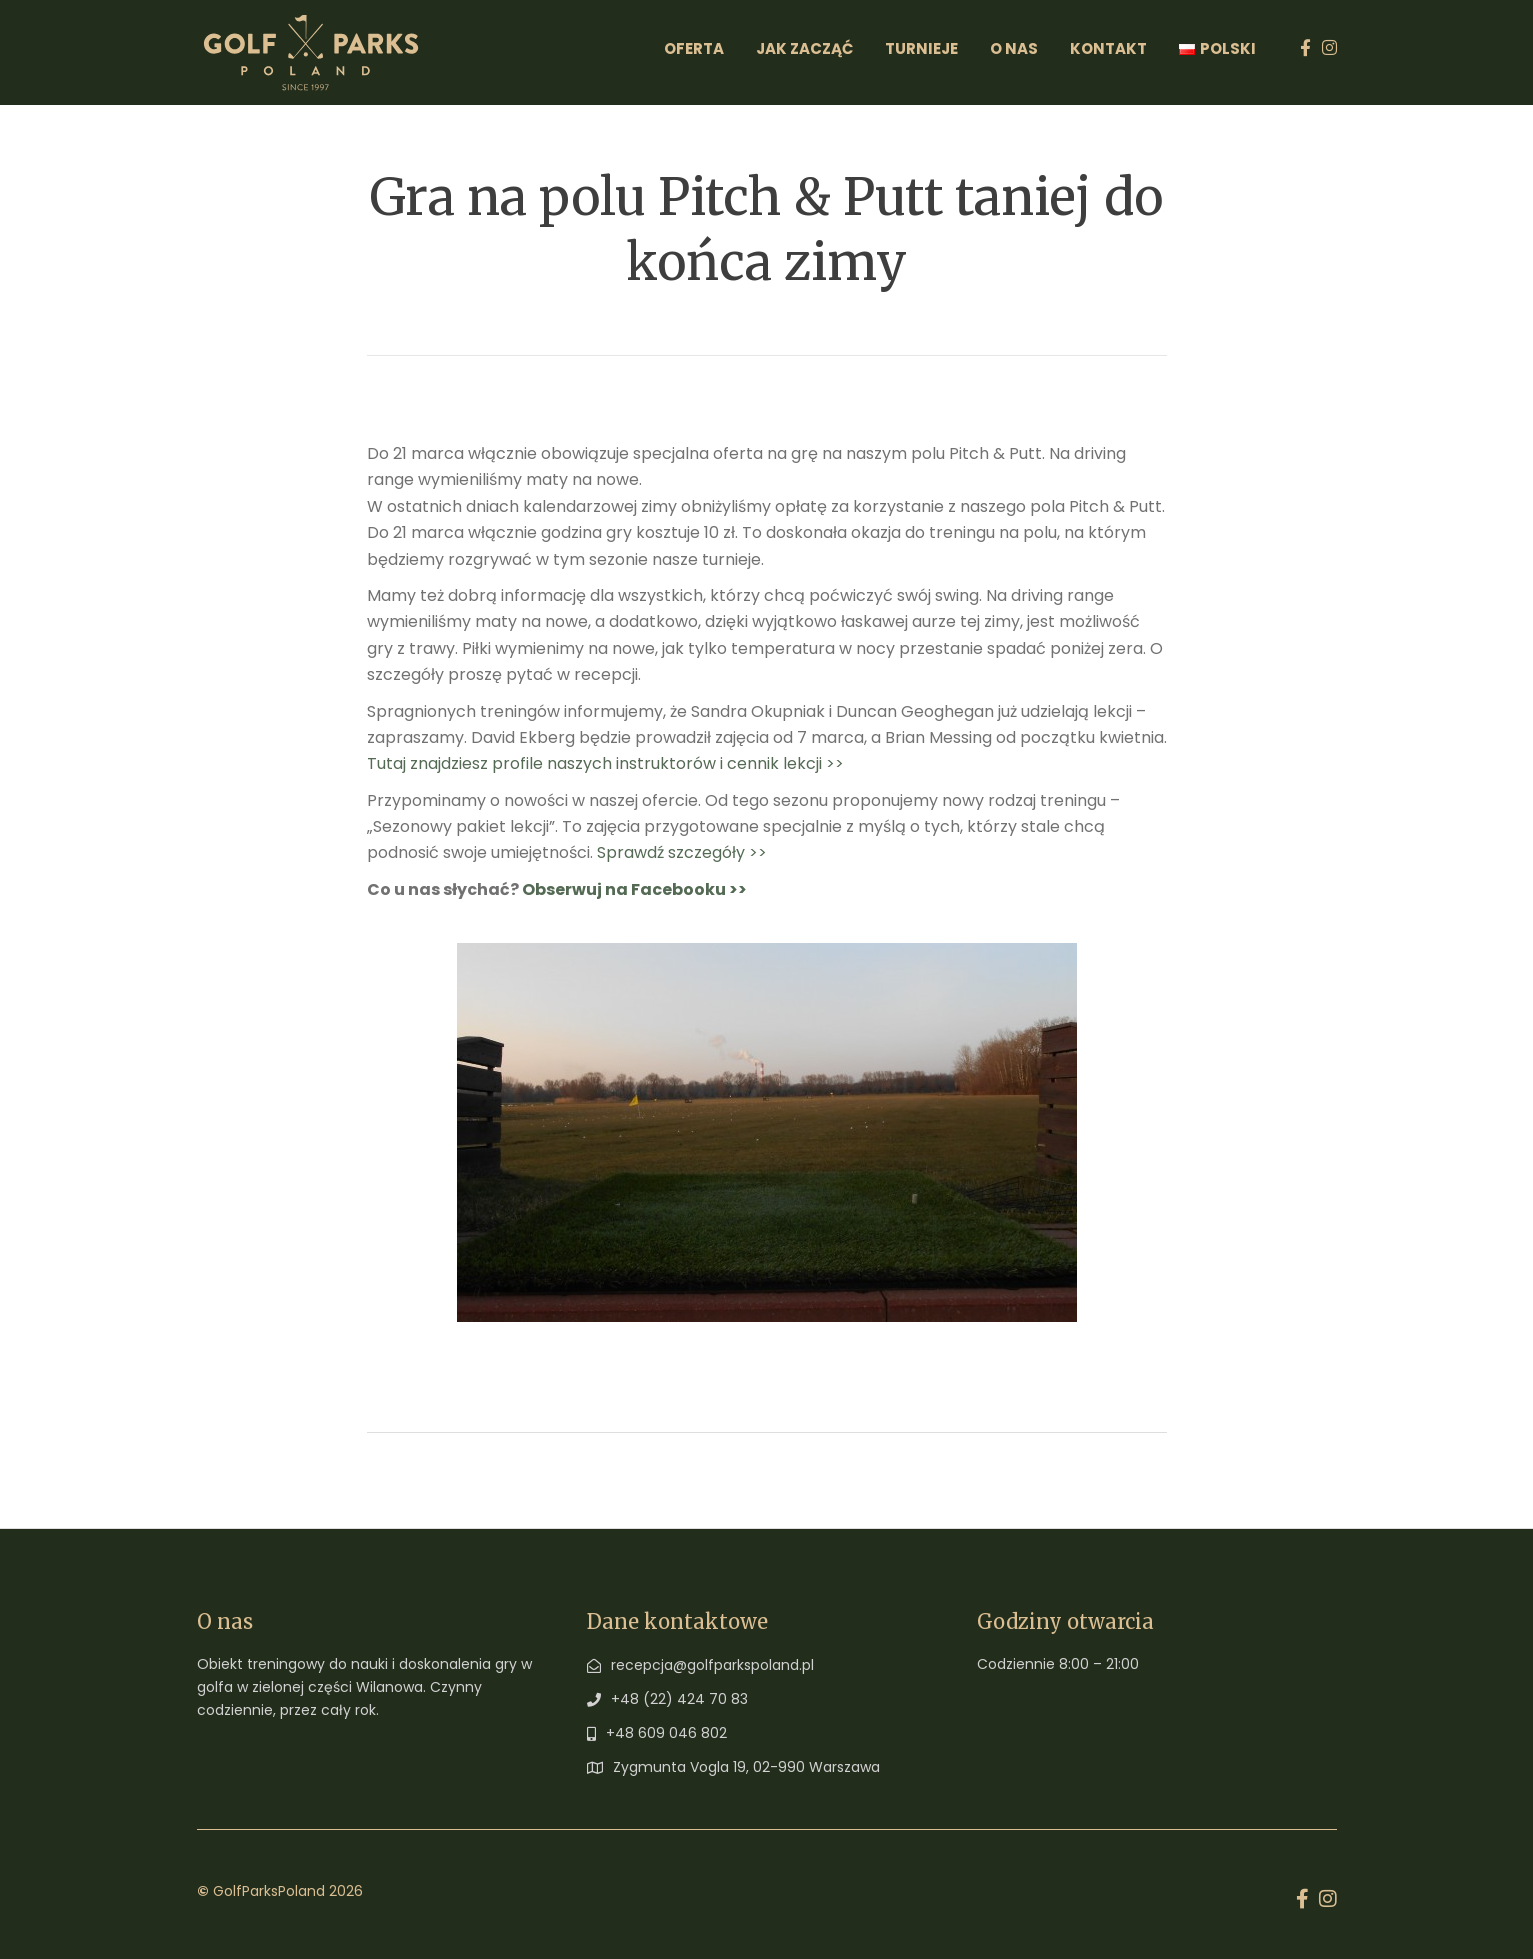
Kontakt (1108, 48)
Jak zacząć (804, 48)
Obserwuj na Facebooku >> (634, 889)
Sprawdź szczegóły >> (682, 852)
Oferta (694, 48)
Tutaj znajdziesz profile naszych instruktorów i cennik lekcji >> (605, 763)
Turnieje (921, 48)
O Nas (1014, 48)
